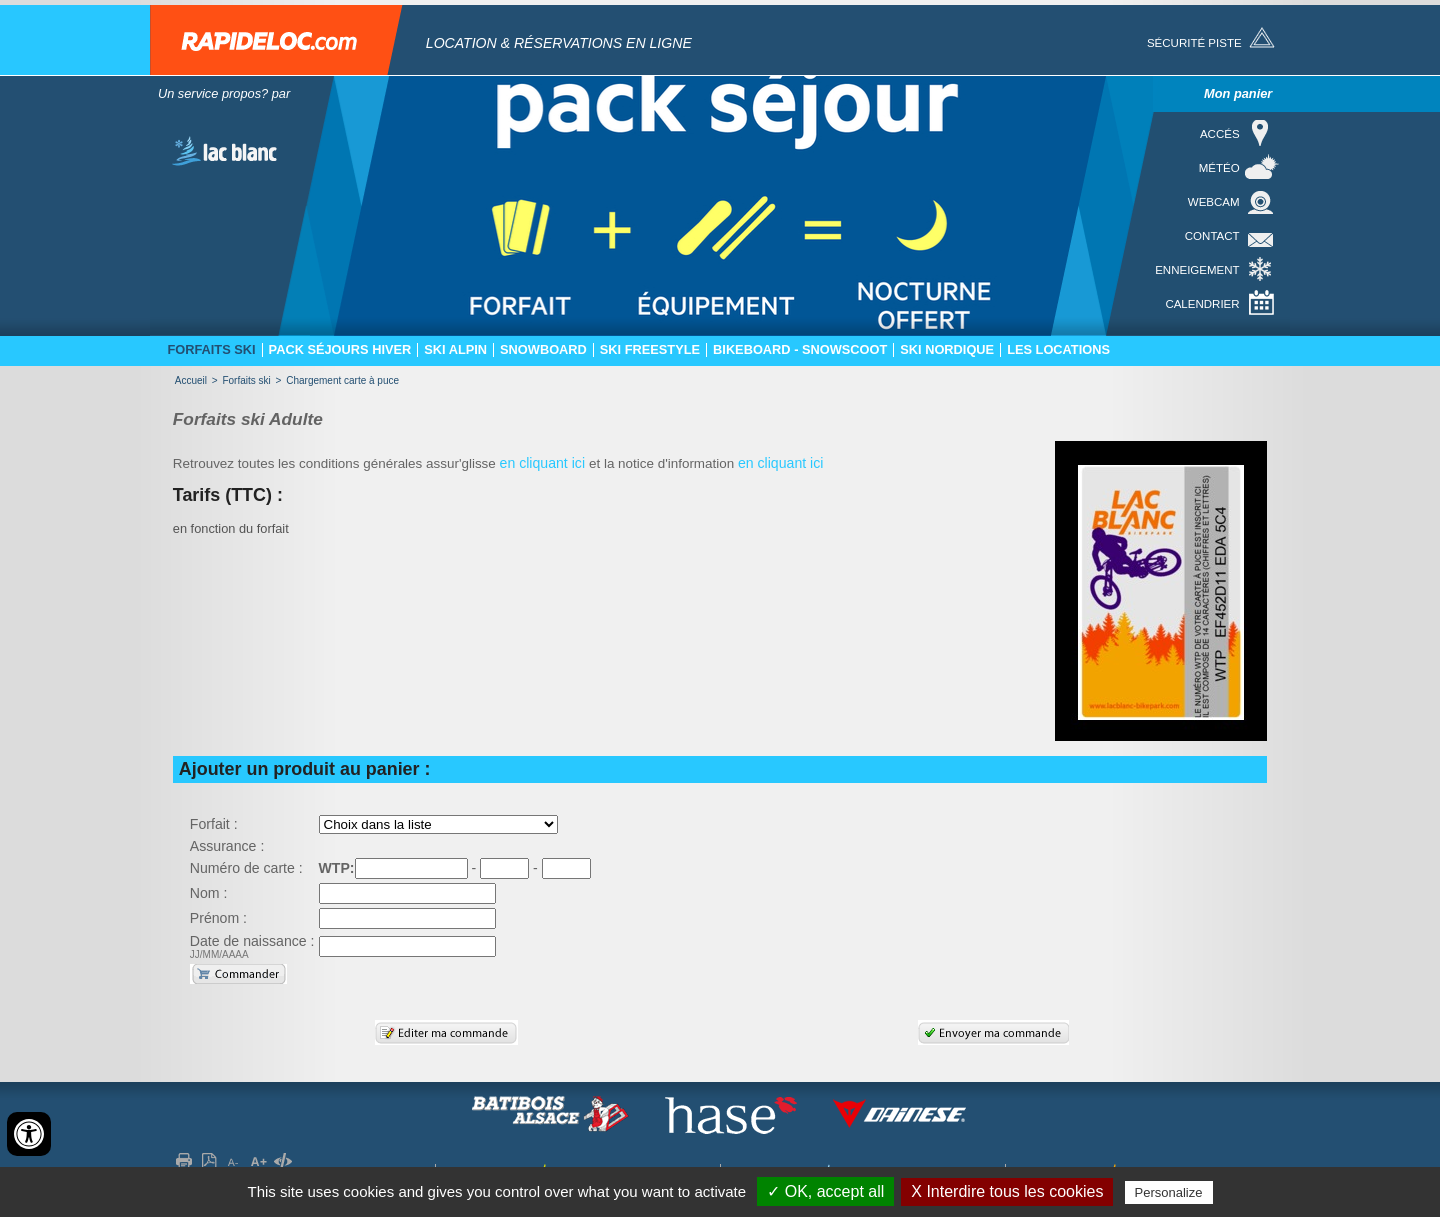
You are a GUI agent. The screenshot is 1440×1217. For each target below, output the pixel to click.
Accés (1220, 134)
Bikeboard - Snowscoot (800, 350)
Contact (1212, 236)
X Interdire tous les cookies (1007, 1191)
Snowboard (543, 350)
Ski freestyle (650, 350)
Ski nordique (947, 350)
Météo (1219, 168)
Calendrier (1202, 304)
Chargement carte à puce (342, 380)
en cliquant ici (544, 463)
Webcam (1214, 202)
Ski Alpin (455, 350)
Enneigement (1197, 270)
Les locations (1058, 350)
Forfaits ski (211, 350)
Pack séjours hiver (340, 350)
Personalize (1169, 1192)
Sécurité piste (1194, 43)
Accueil (191, 380)
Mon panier (1238, 93)
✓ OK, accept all (825, 1191)
